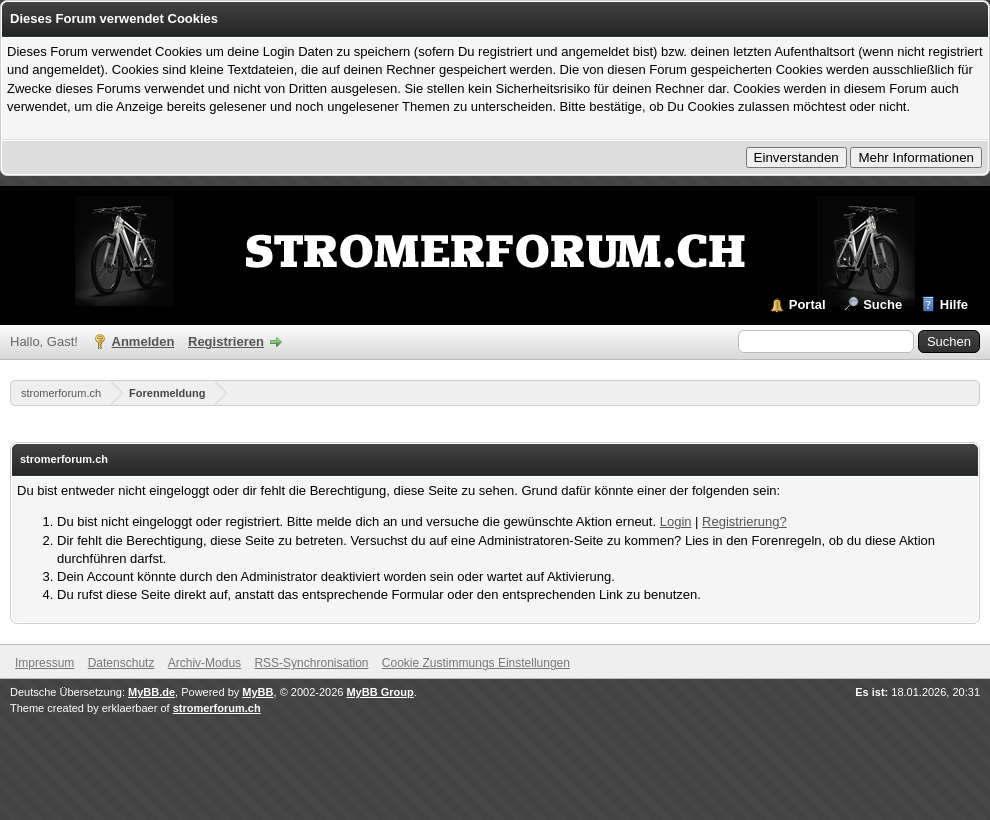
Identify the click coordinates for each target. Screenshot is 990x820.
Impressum (44, 663)
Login (676, 521)
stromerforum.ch (61, 393)
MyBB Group (379, 692)
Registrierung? (744, 521)
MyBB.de (151, 692)
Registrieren (226, 341)
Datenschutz (121, 663)
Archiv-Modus (204, 663)
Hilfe (954, 304)
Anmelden (143, 341)
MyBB (257, 692)
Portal (807, 304)
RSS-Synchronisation (311, 663)
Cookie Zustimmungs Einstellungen (476, 663)
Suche (882, 304)
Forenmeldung (167, 393)
